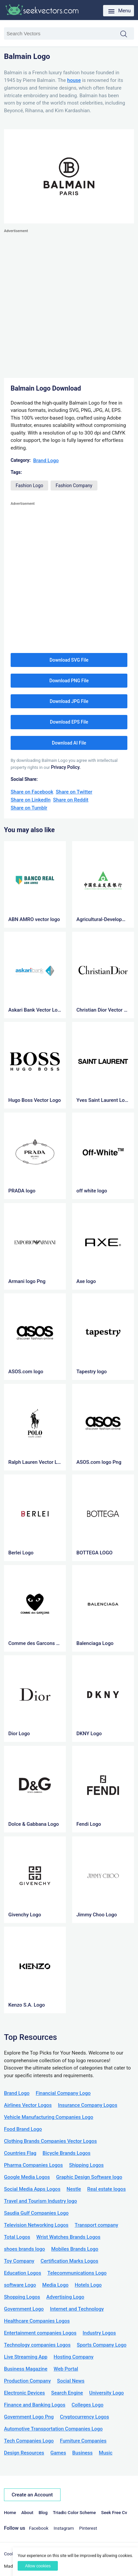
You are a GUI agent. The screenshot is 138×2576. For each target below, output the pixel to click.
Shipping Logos (86, 2165)
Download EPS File (69, 722)
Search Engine (67, 2393)
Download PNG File (68, 680)
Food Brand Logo (23, 2129)
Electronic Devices (24, 2393)
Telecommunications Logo (77, 2273)
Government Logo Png (29, 2417)
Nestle (74, 2189)
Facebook (39, 2528)
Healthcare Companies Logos (37, 2321)
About (27, 2512)
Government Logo (24, 2309)
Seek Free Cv (114, 2512)
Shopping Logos (22, 2297)
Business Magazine (25, 2369)
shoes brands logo (24, 2249)
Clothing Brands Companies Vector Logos (50, 2141)
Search (127, 34)
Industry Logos (99, 2333)
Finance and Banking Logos (35, 2405)
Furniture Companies (83, 2441)
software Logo (20, 2285)
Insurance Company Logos (87, 2105)
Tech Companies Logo (29, 2441)
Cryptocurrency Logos (84, 2417)
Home (10, 2512)
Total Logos (17, 2237)
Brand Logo (46, 461)
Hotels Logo (88, 2285)
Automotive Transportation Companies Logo (53, 2429)
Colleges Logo (87, 2405)
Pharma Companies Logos (33, 2165)
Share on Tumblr (29, 808)
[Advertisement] (69, 304)
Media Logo (55, 2285)
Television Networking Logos (36, 2225)
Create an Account (32, 2495)
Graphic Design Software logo (89, 2177)
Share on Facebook (32, 792)
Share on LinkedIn (31, 800)
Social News (70, 2381)
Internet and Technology (77, 2309)
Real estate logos (106, 2189)
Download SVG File (69, 660)
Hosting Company (73, 2357)
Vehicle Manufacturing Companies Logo (48, 2117)
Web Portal (66, 2369)
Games (58, 2453)
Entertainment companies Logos (40, 2333)
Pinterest (88, 2528)
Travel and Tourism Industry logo (40, 2201)
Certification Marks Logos (69, 2261)
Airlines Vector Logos (28, 2105)
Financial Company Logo (63, 2093)
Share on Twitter (74, 792)
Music (105, 2453)
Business (82, 2453)
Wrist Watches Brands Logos (68, 2237)
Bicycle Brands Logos (66, 2153)
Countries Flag (20, 2153)
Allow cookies (38, 2565)
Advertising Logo (65, 2297)
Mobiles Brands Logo (74, 2249)
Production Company (27, 2381)
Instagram (64, 2528)
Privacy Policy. (65, 767)
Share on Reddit (70, 800)
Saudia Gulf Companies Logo (36, 2213)
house (74, 80)
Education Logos (22, 2273)
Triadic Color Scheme (74, 2512)
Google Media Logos (27, 2177)
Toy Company (19, 2261)
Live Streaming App (26, 2357)
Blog (43, 2512)
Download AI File (69, 743)
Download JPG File (69, 701)
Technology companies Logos (37, 2345)
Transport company (96, 2225)
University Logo (106, 2393)
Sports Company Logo (101, 2345)
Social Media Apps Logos (32, 2189)
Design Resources (24, 2453)
